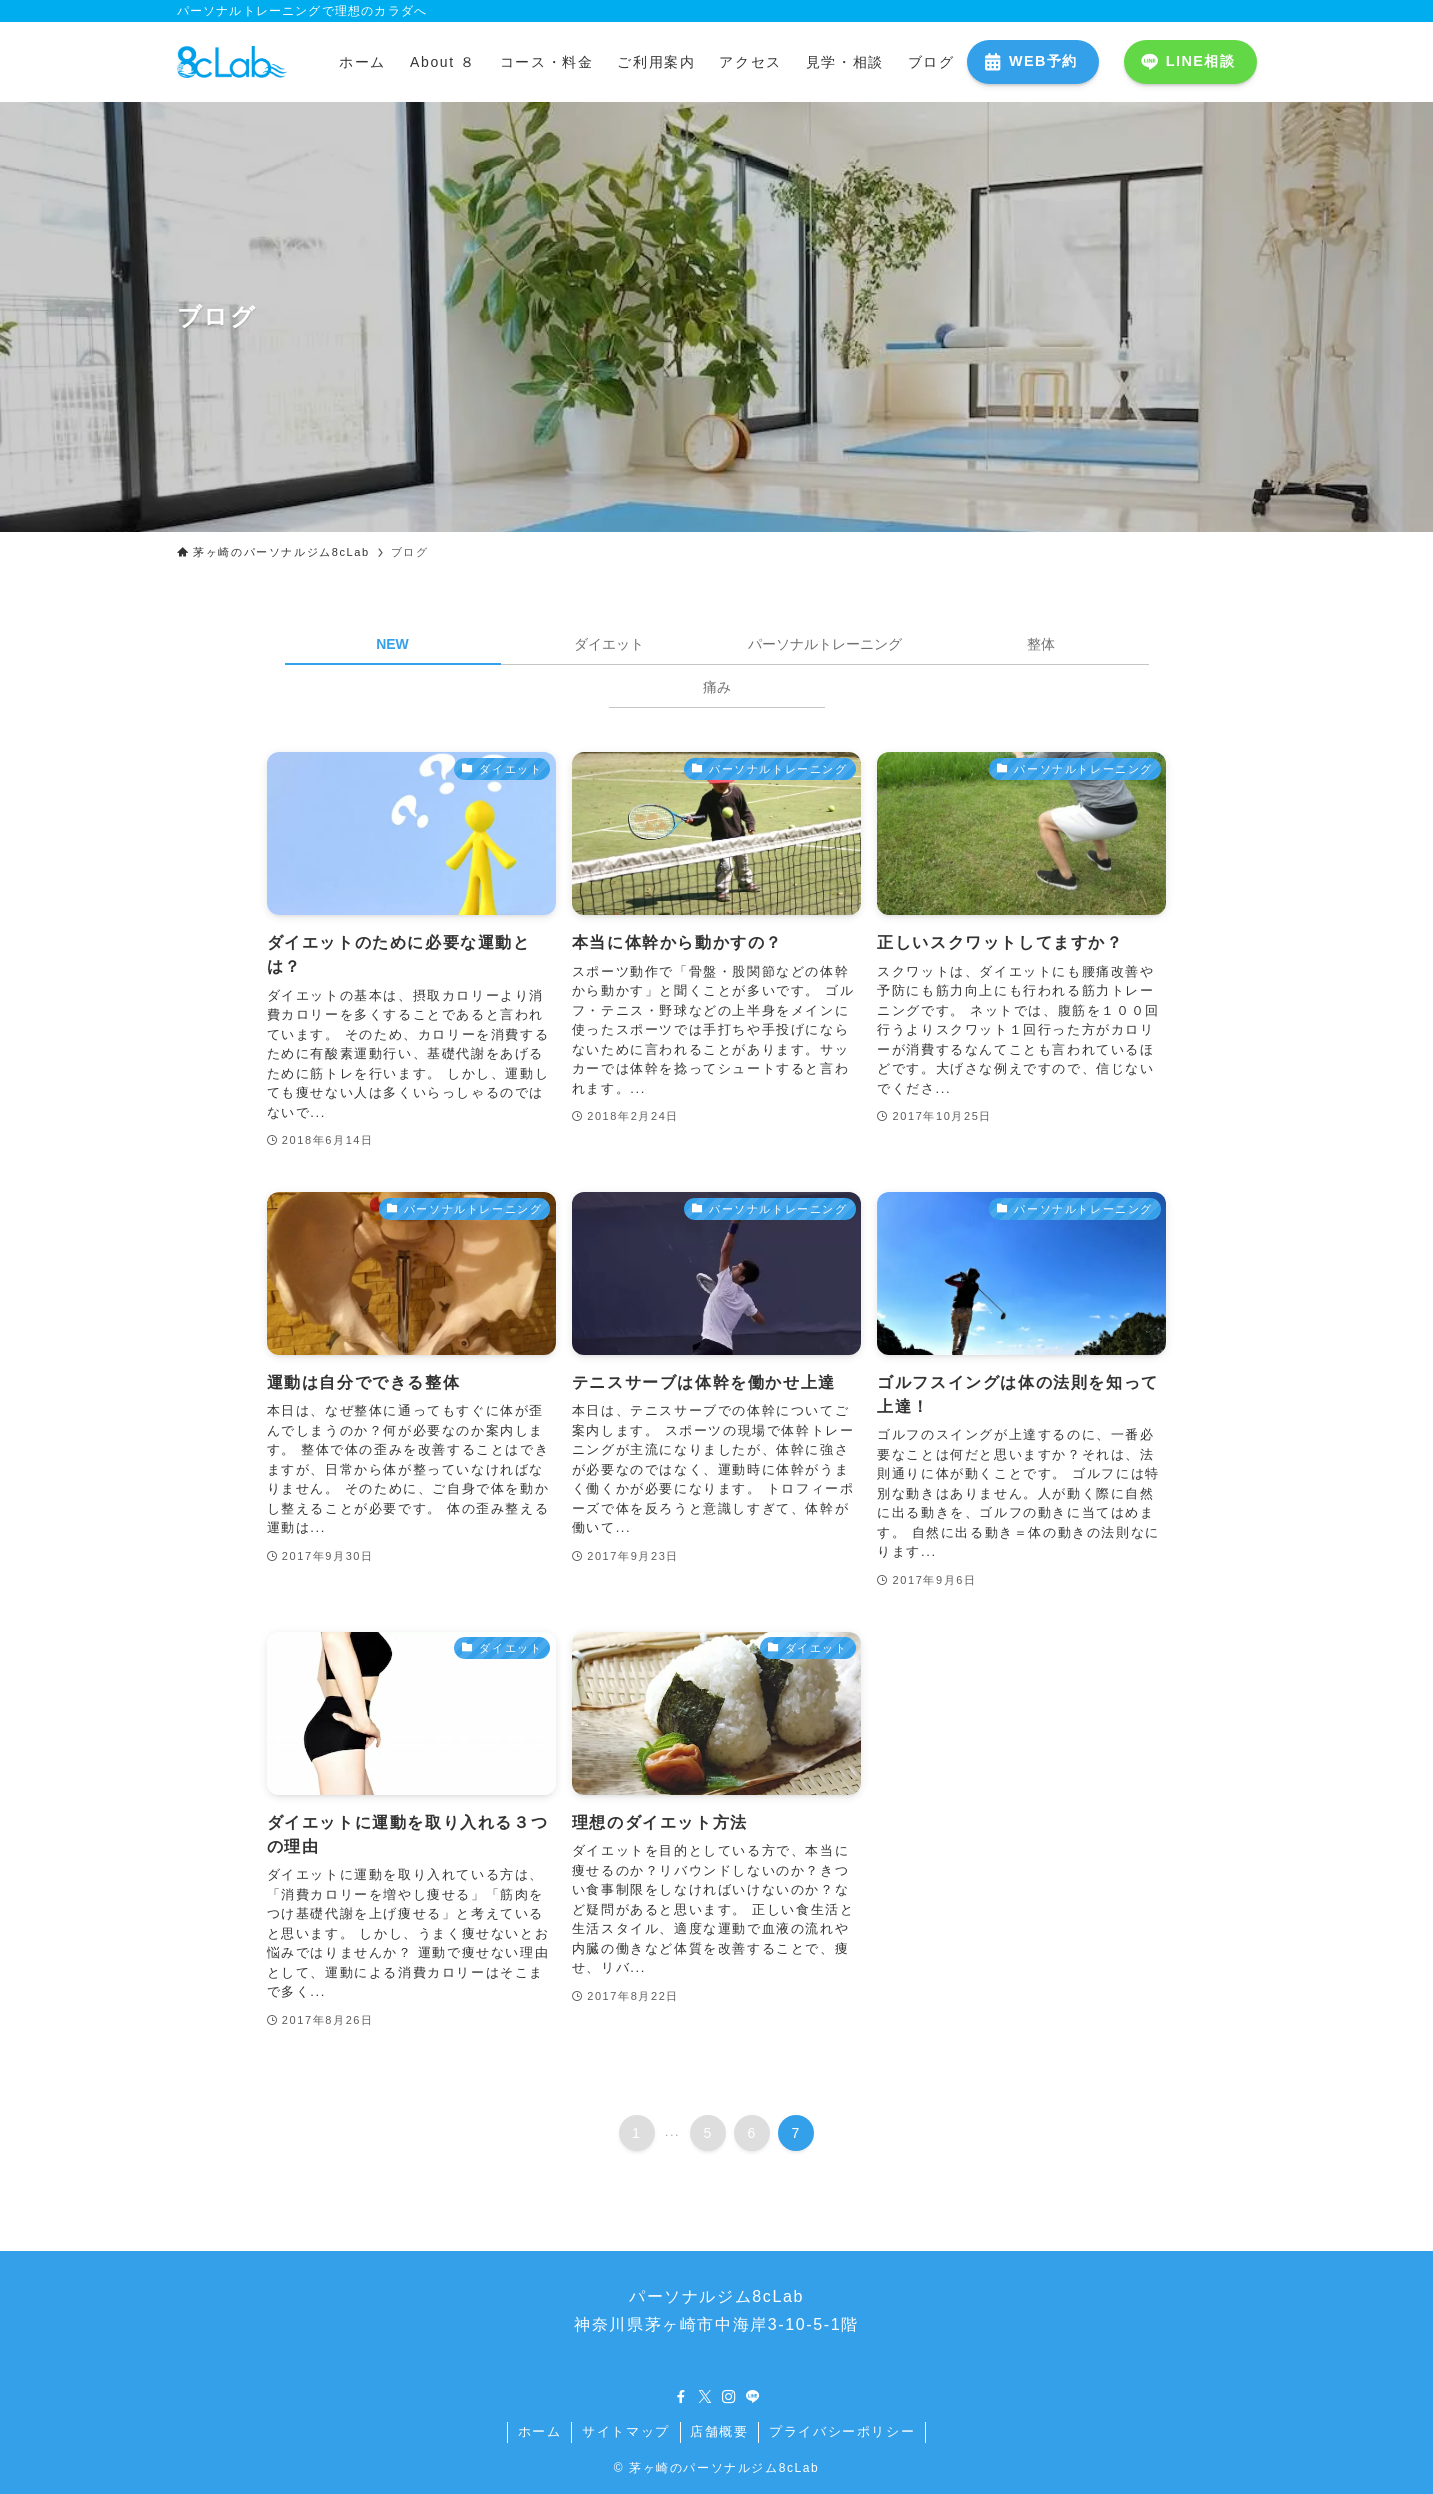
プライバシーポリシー (842, 2431)
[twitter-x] (705, 2397)
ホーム (540, 2431)
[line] (753, 2397)
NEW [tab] (392, 644)
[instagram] (729, 2397)
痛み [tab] (717, 687)
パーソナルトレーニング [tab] (825, 644)
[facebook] (681, 2397)
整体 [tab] (1041, 644)
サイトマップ (626, 2431)
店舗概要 (719, 2431)
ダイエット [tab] (609, 644)
